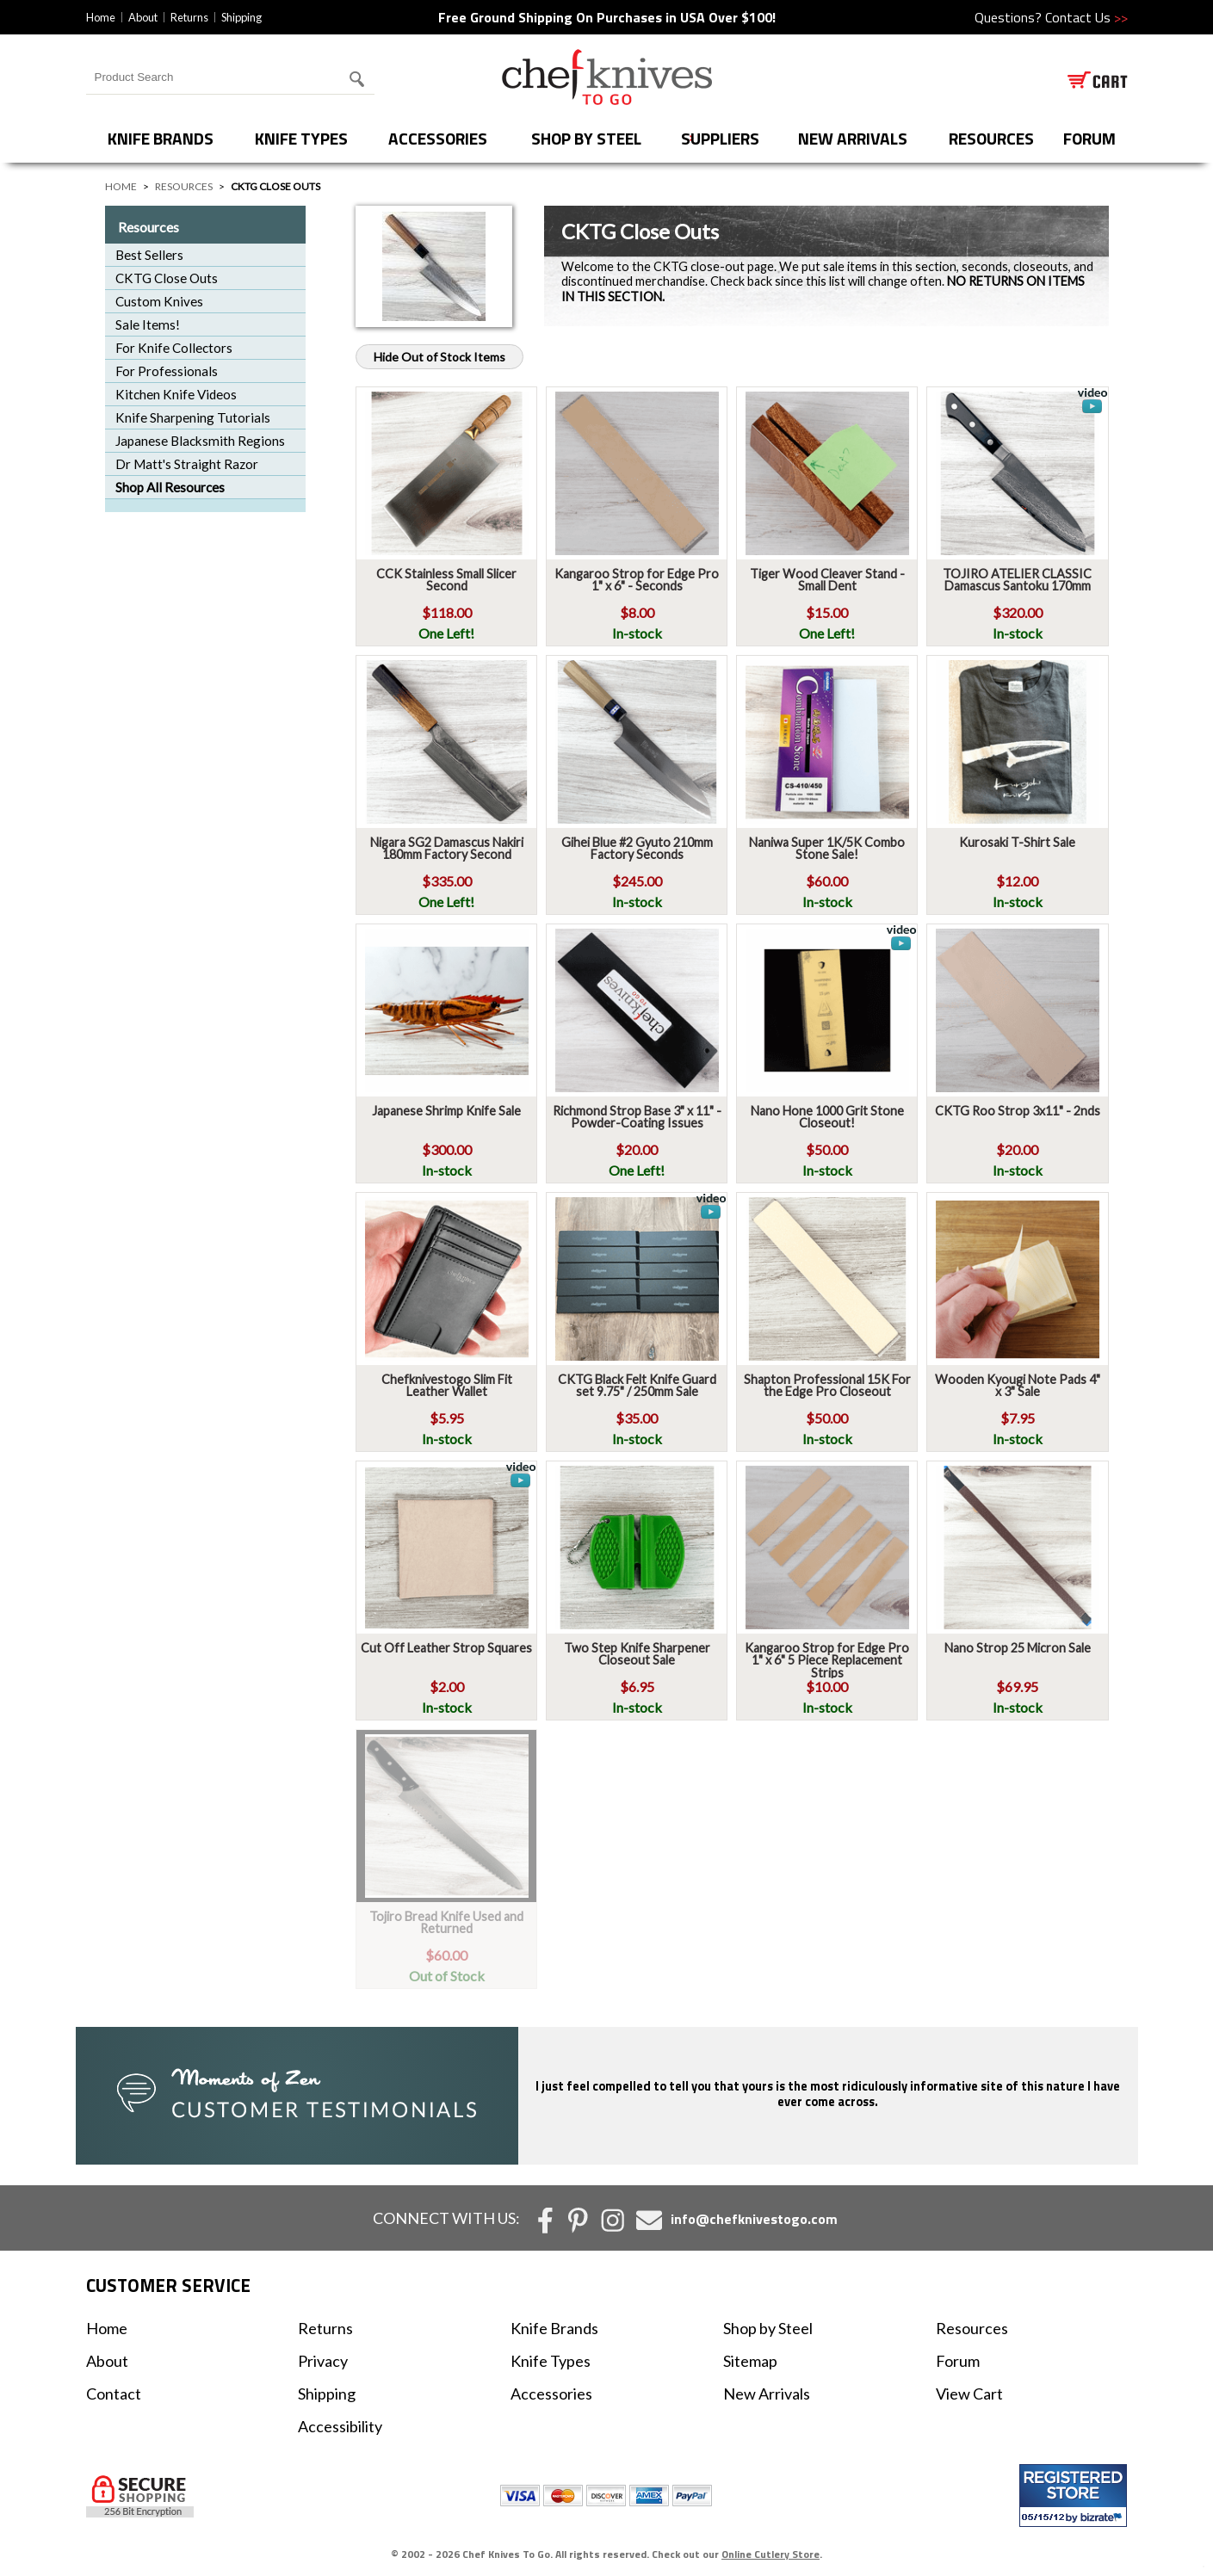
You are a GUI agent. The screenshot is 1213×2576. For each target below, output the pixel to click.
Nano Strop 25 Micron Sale (1017, 1647)
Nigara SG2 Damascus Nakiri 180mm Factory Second (446, 848)
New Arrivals (852, 138)
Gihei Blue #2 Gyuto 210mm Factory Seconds (637, 848)
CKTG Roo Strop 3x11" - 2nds (1017, 1110)
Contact (113, 2393)
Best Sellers (149, 255)
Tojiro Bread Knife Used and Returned (446, 1922)
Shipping (241, 17)
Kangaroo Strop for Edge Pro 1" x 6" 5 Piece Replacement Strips (827, 1660)
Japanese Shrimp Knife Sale (446, 1110)
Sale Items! (147, 324)
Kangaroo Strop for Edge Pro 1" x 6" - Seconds (636, 579)
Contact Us (1086, 17)
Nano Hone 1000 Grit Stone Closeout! (827, 1116)
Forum (958, 2360)
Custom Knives (159, 301)
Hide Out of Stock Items (439, 356)
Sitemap (750, 2360)
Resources (991, 138)
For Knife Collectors (173, 347)
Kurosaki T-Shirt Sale (1017, 842)
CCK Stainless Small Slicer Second (446, 579)
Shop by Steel (586, 138)
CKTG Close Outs (166, 278)
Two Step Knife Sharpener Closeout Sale (637, 1653)
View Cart (969, 2393)
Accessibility (340, 2426)
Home (100, 17)
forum (1089, 138)
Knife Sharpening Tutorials (192, 417)
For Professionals (166, 371)
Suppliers (720, 138)
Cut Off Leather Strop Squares (446, 1647)
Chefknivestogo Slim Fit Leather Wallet (446, 1385)
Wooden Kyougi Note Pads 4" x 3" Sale (1017, 1385)
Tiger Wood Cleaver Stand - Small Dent (827, 579)
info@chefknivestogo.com (754, 2218)
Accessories (437, 138)
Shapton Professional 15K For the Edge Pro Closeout (827, 1385)
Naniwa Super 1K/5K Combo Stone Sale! (827, 848)
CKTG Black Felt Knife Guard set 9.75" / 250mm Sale (637, 1385)
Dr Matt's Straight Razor (186, 464)
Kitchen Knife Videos (176, 394)
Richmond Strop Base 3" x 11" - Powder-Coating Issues (637, 1116)
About (143, 17)
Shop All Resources (170, 487)
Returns (189, 17)
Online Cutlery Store (770, 2554)
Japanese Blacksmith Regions (200, 440)
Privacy (323, 2360)
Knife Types (301, 138)
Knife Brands (161, 138)
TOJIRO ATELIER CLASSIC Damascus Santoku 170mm (1017, 579)
